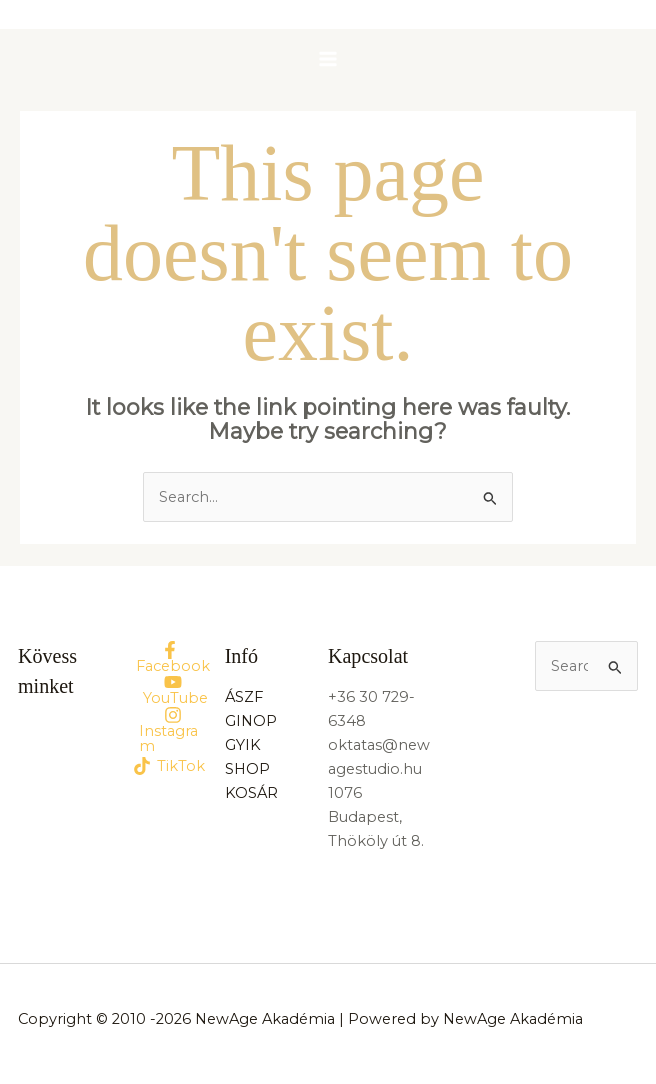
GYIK (243, 745)
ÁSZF (244, 697)
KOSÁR (251, 793)
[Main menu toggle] (328, 59)
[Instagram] (172, 729)
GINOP (251, 721)
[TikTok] (169, 766)
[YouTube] (172, 689)
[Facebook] (169, 657)
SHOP (247, 769)
